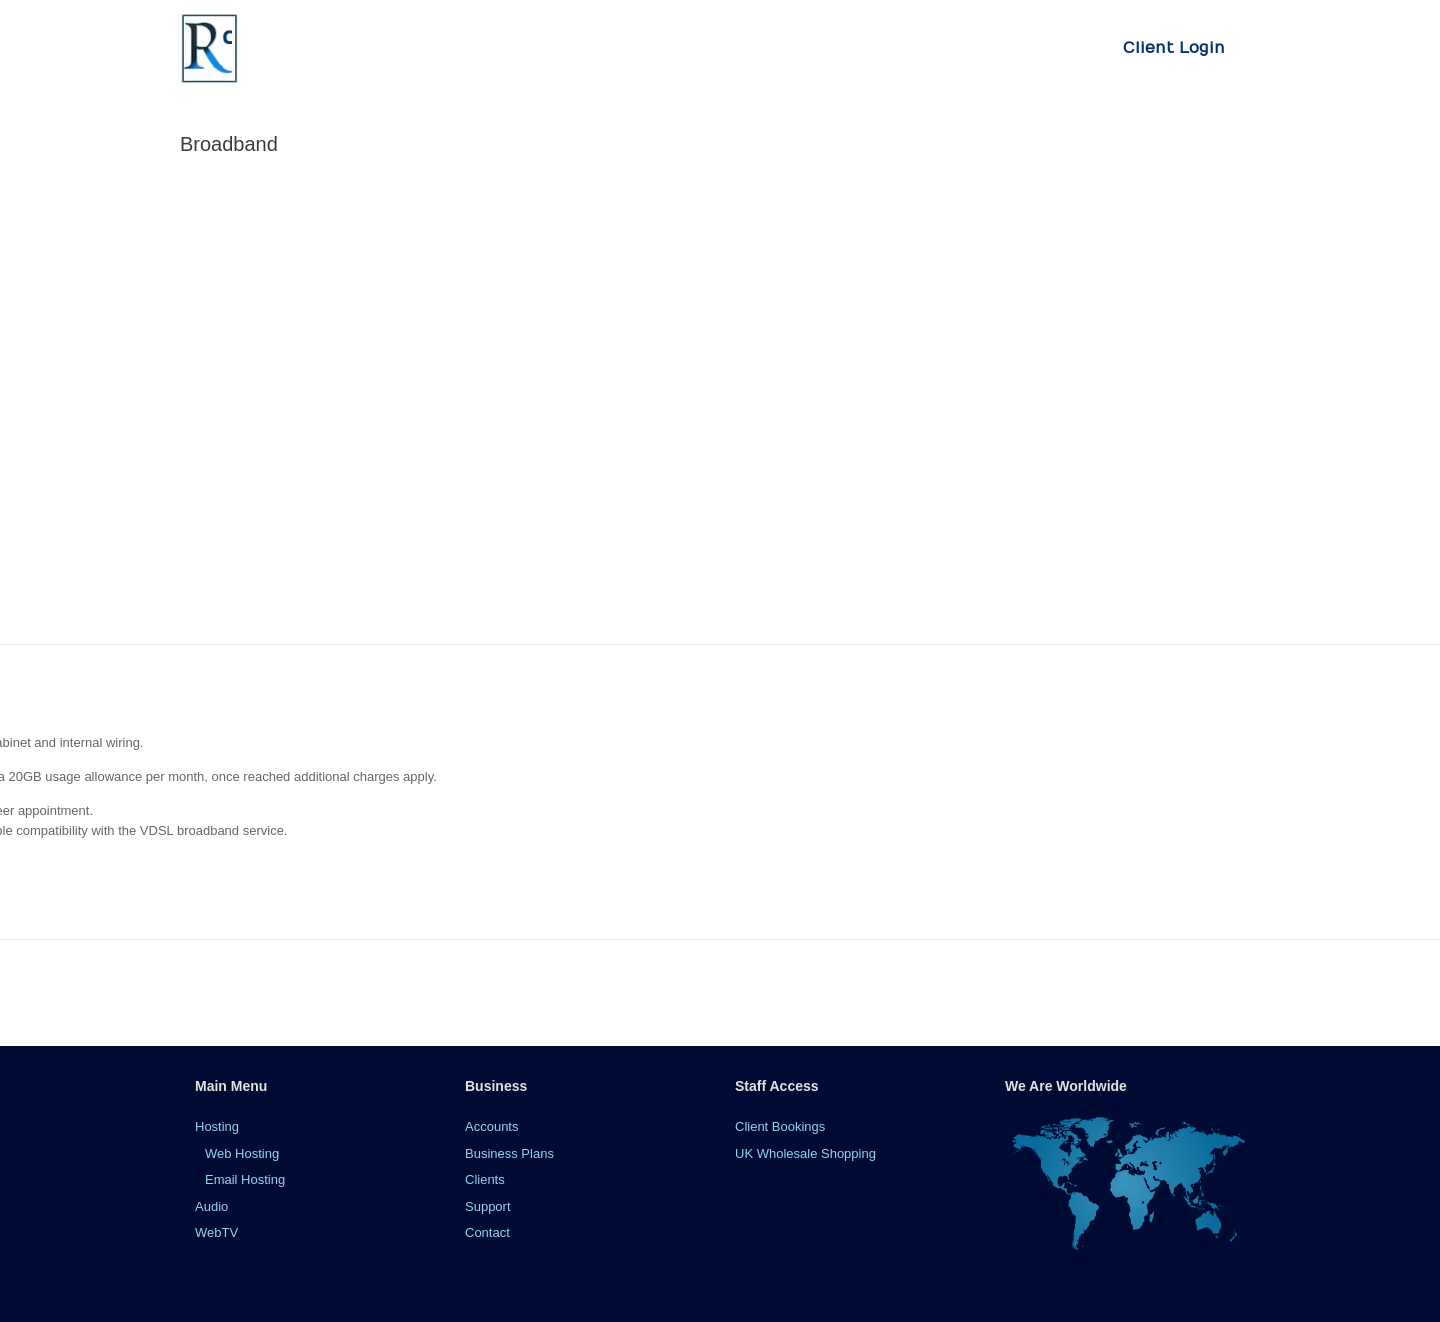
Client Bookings (780, 1126)
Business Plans (509, 1153)
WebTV (216, 1232)
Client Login (1174, 48)
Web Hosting (242, 1153)
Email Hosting (245, 1179)
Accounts (491, 1126)
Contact (487, 1232)
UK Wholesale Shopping (805, 1153)
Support (488, 1206)
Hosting (217, 1126)
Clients (485, 1179)
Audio (211, 1206)
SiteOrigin (705, 1283)
